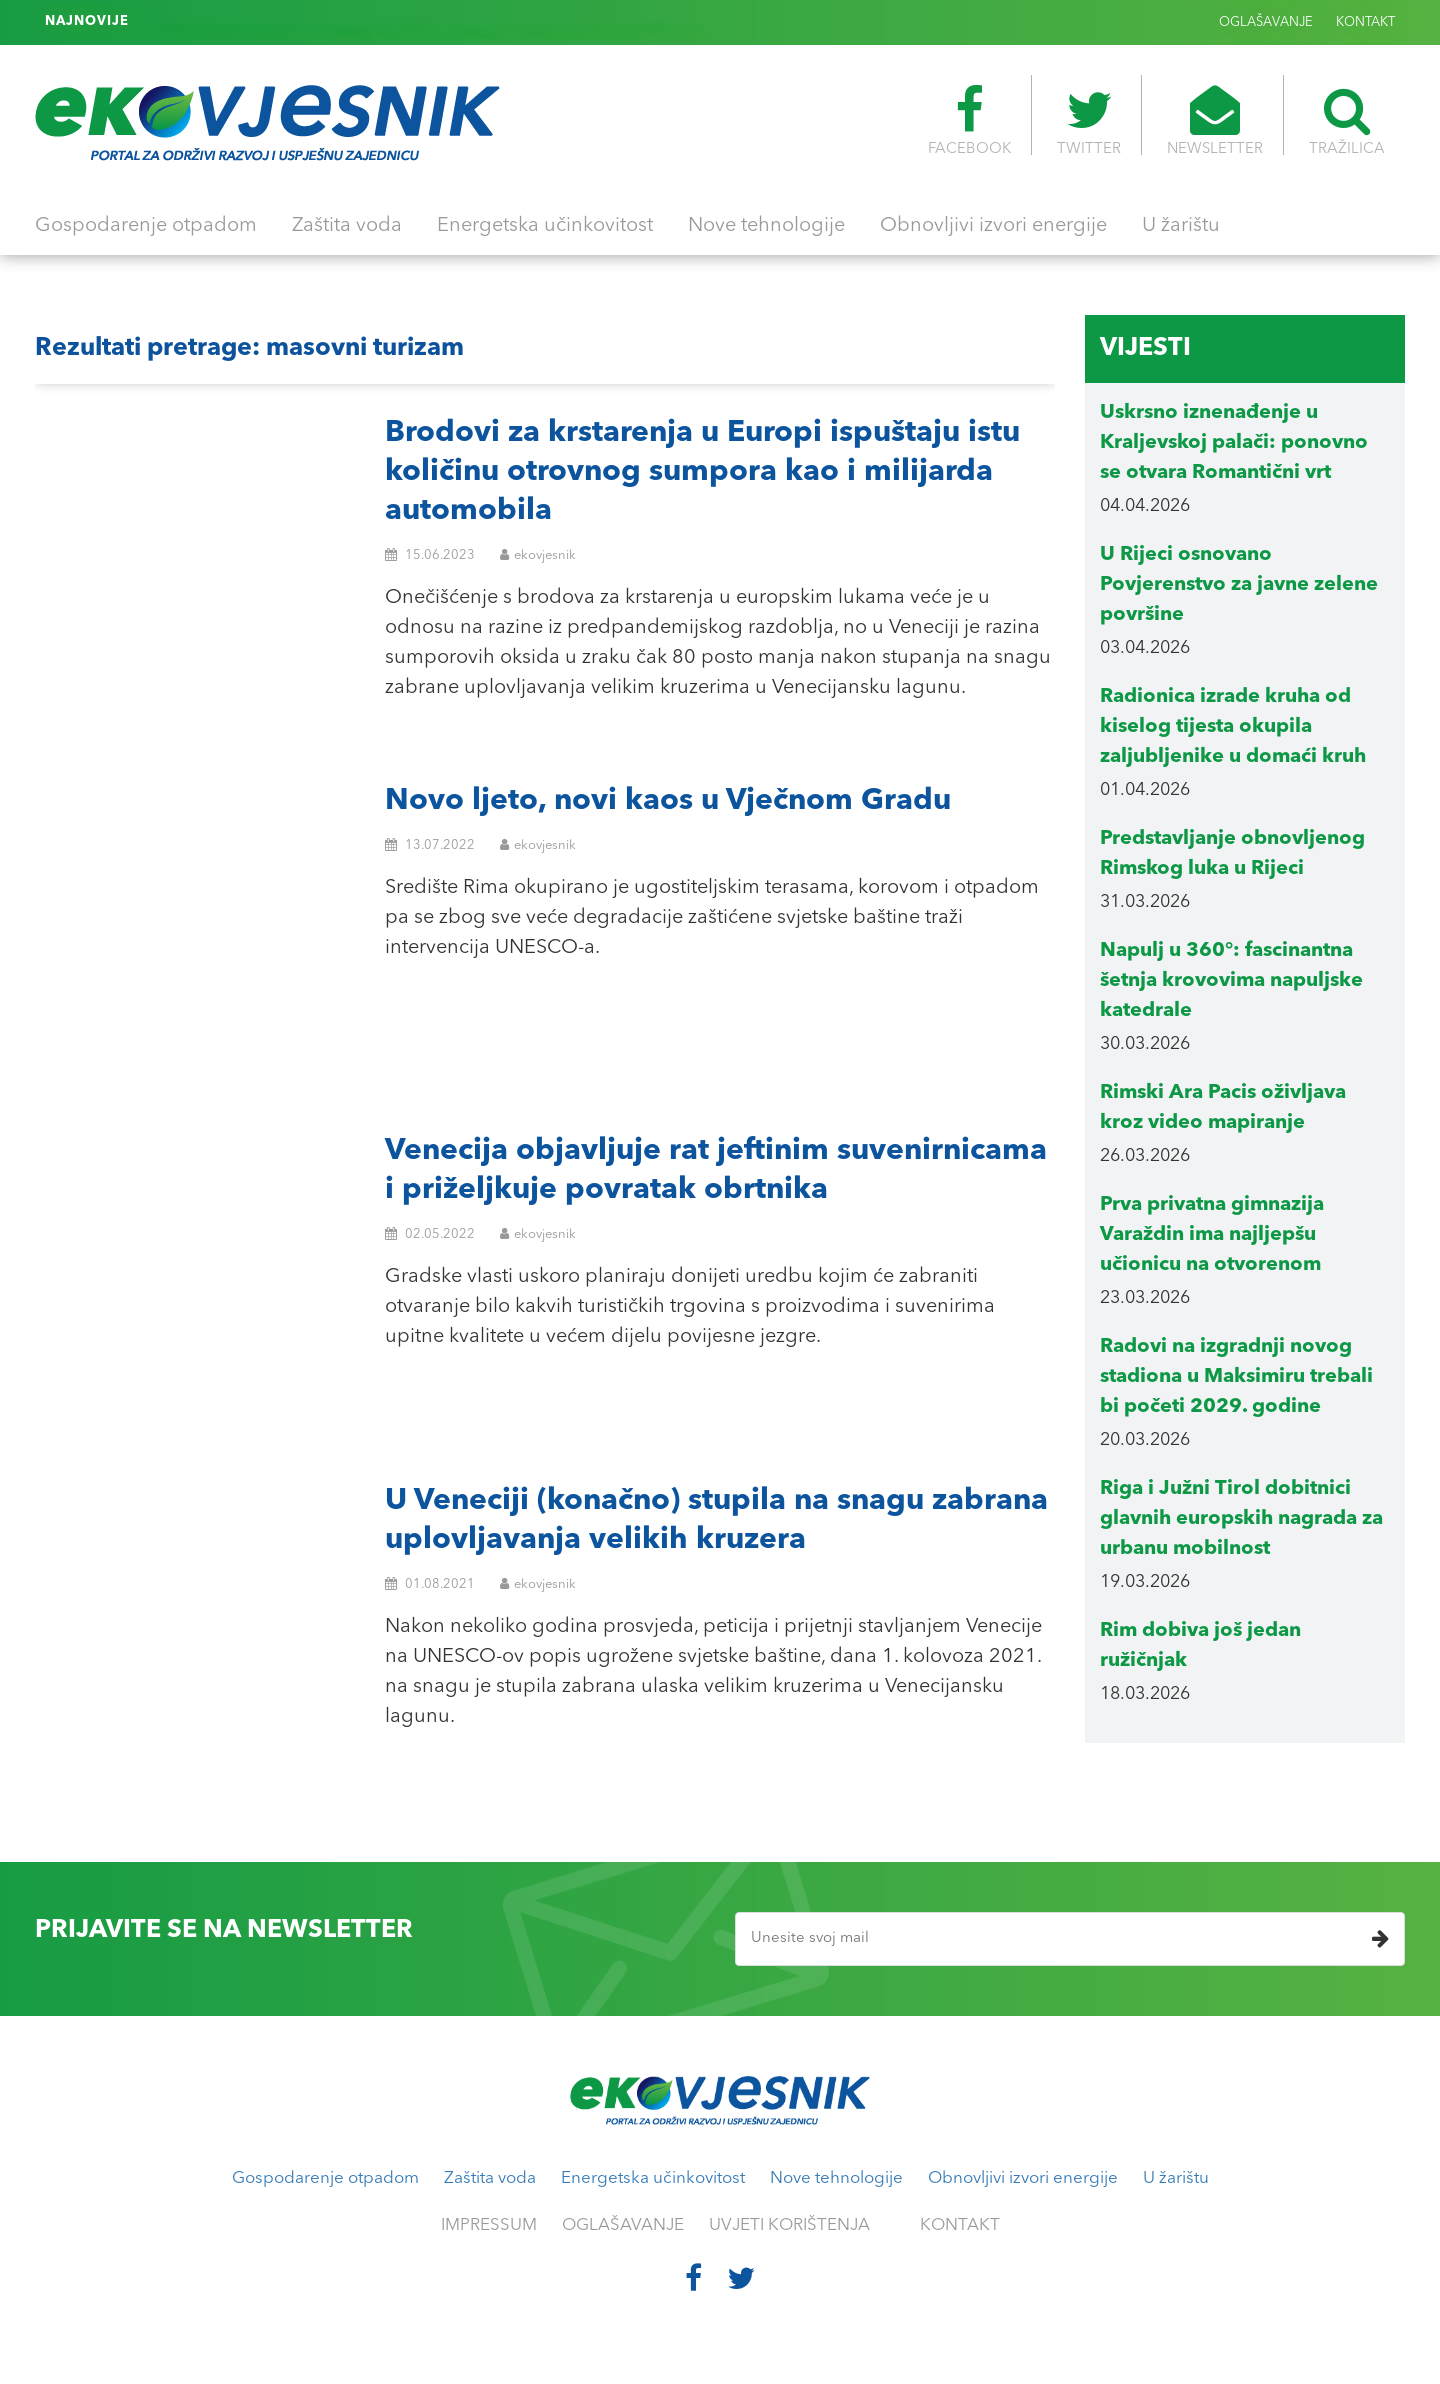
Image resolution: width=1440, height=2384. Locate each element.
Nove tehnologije (766, 226)
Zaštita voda (347, 226)
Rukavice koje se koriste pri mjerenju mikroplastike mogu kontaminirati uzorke (391, 22)
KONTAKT (1365, 22)
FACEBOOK (969, 121)
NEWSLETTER (1215, 121)
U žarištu (1181, 226)
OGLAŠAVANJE (1266, 22)
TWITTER (1089, 121)
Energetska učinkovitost (545, 226)
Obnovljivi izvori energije (993, 226)
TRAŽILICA (1347, 121)
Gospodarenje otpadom (146, 226)
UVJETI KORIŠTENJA (789, 2225)
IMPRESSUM (489, 2225)
